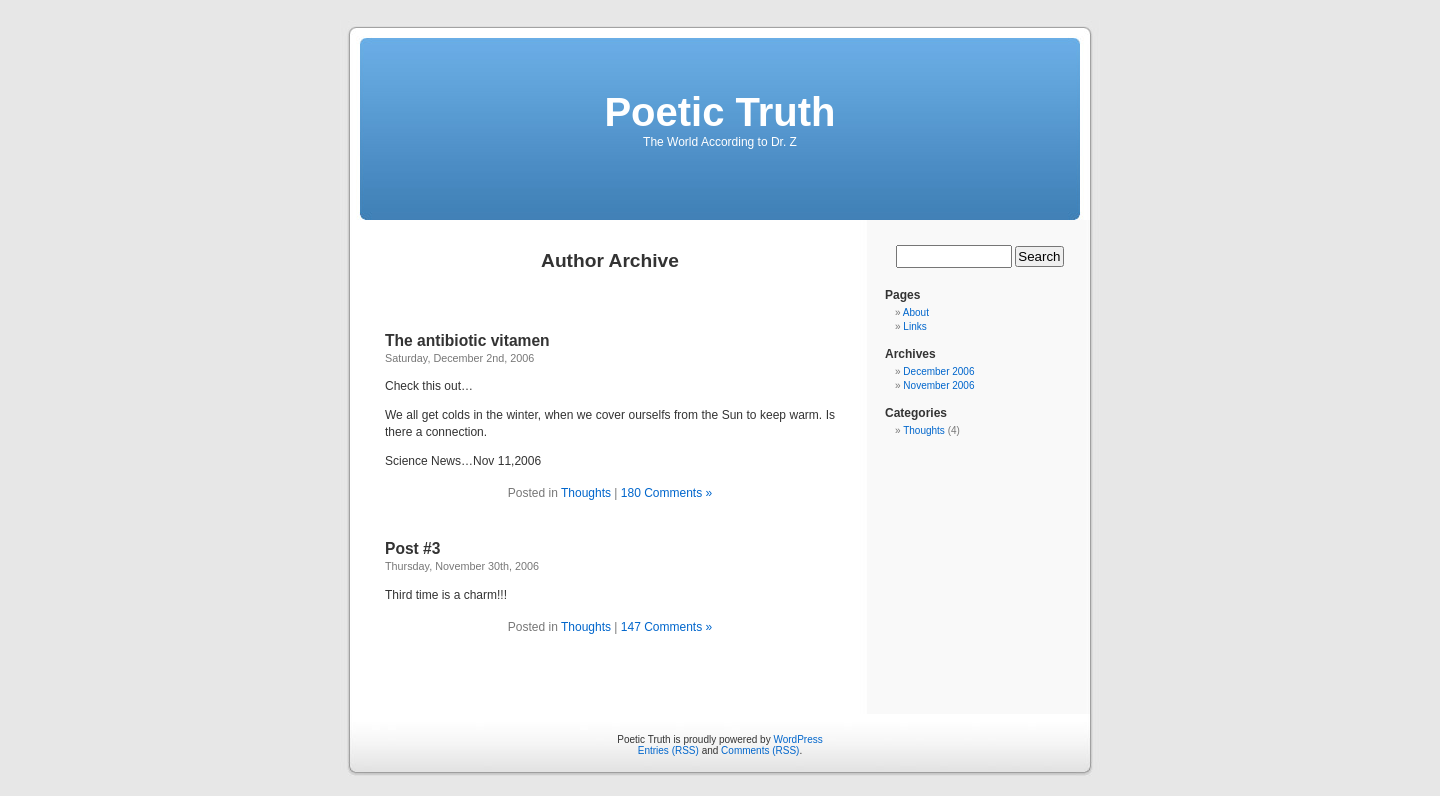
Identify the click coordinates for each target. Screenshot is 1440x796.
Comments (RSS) (760, 750)
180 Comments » (666, 493)
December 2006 (938, 371)
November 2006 (938, 385)
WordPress (797, 739)
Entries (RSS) (668, 750)
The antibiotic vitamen (467, 340)
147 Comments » (666, 627)
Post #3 (412, 548)
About (916, 312)
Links (914, 326)
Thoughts (586, 493)
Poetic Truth (719, 112)
